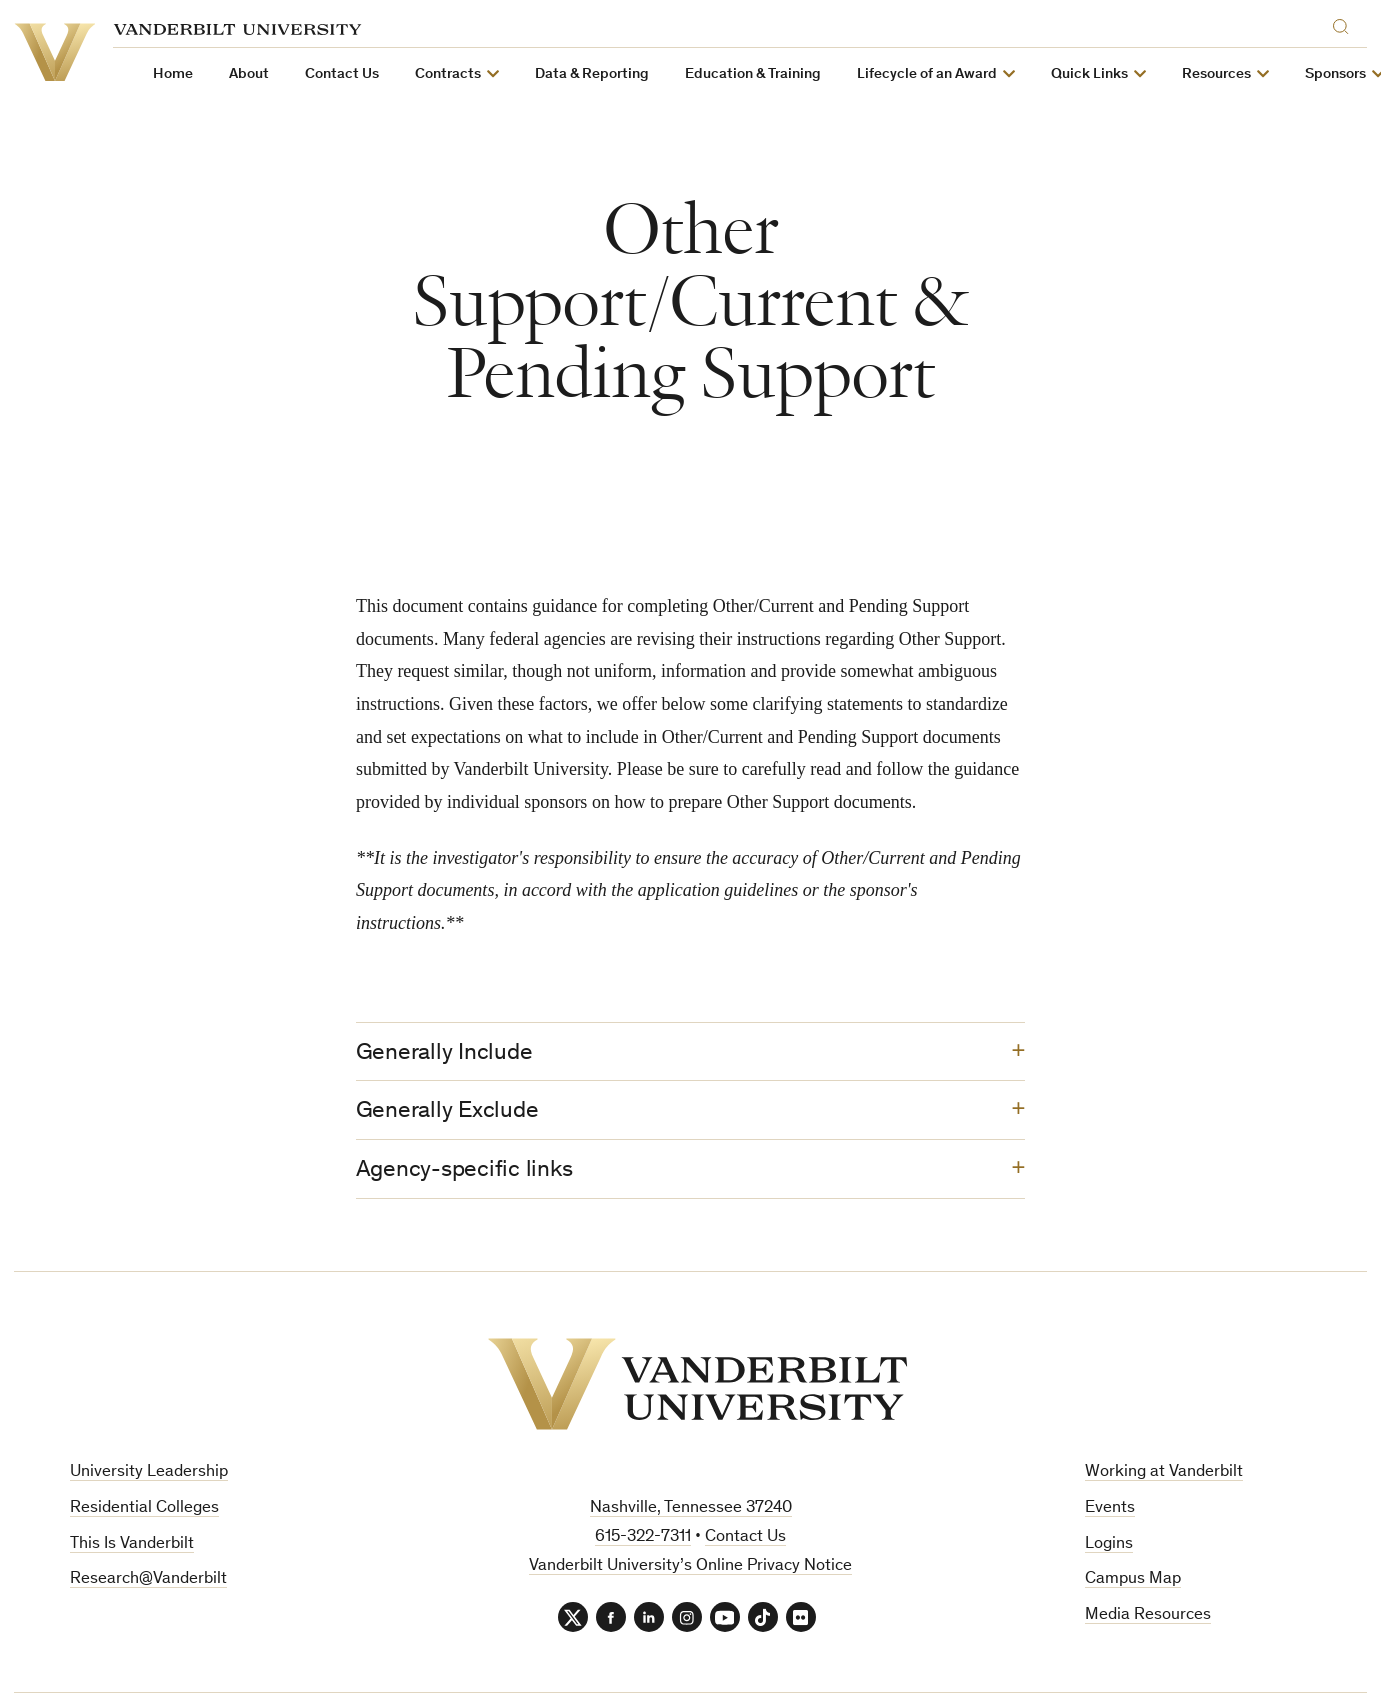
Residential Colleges (144, 1508)
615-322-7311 (643, 1537)
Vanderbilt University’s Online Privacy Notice (690, 1566)
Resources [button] (1216, 74)
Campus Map (1133, 1579)
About (249, 74)
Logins (1109, 1544)
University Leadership (149, 1472)
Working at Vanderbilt (1164, 1472)
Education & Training (753, 74)
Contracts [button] (448, 74)
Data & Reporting (592, 74)
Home (173, 74)
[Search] (1346, 23)
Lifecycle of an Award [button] (927, 74)
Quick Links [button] (1089, 74)
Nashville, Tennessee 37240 (691, 1508)
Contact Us (342, 74)
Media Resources (1148, 1615)
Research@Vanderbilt (148, 1579)
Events (1110, 1508)
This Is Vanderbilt (132, 1544)
